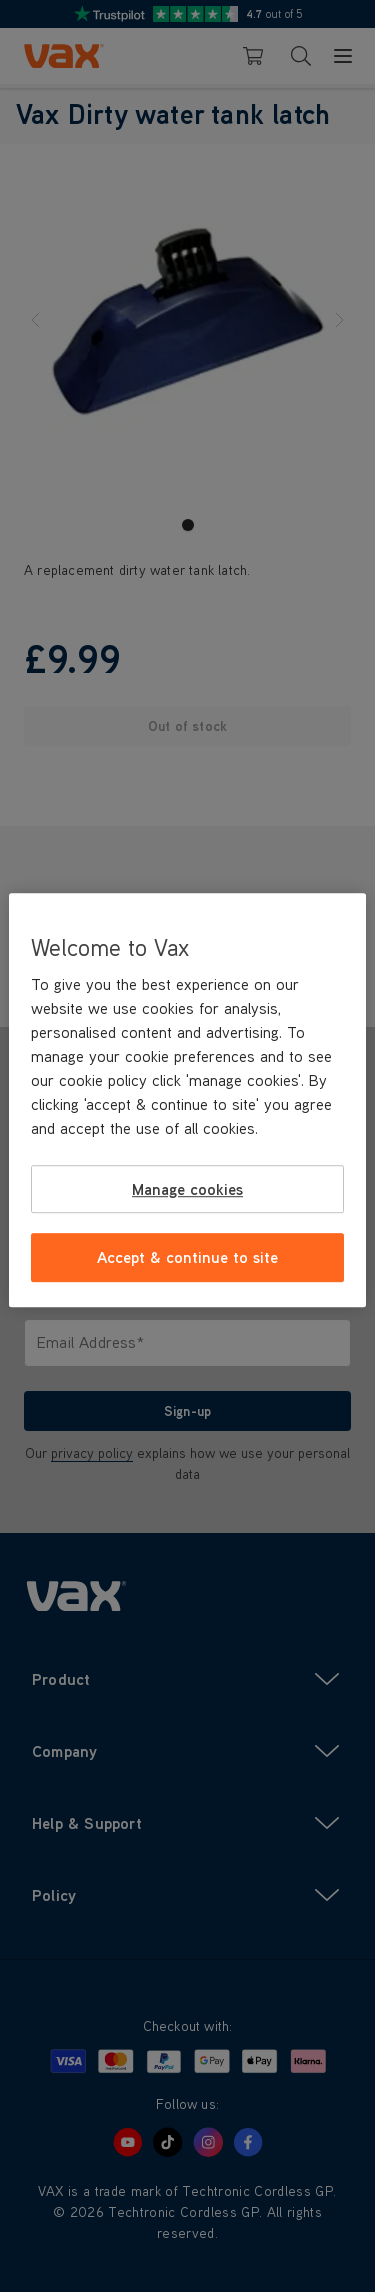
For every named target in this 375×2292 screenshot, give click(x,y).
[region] (187, 1100)
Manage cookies (187, 1189)
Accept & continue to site (187, 1258)
